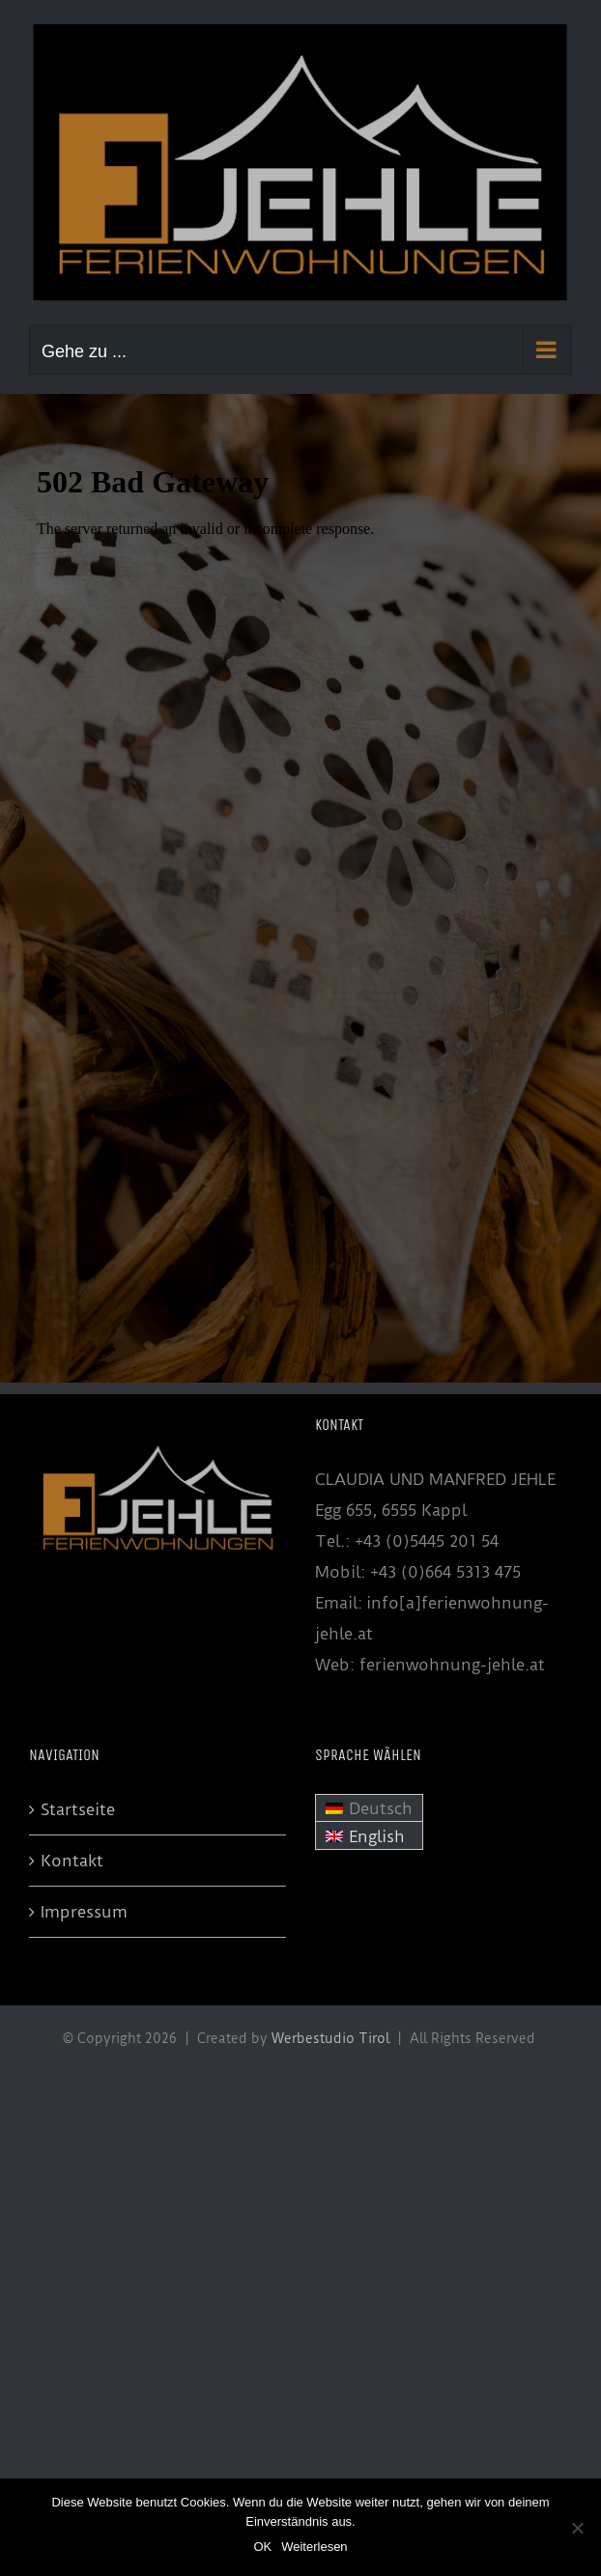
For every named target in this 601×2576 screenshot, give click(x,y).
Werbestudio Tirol (330, 2038)
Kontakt (72, 1860)
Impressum (84, 1911)
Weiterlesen (314, 2546)
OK (262, 2546)
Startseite (78, 1809)
